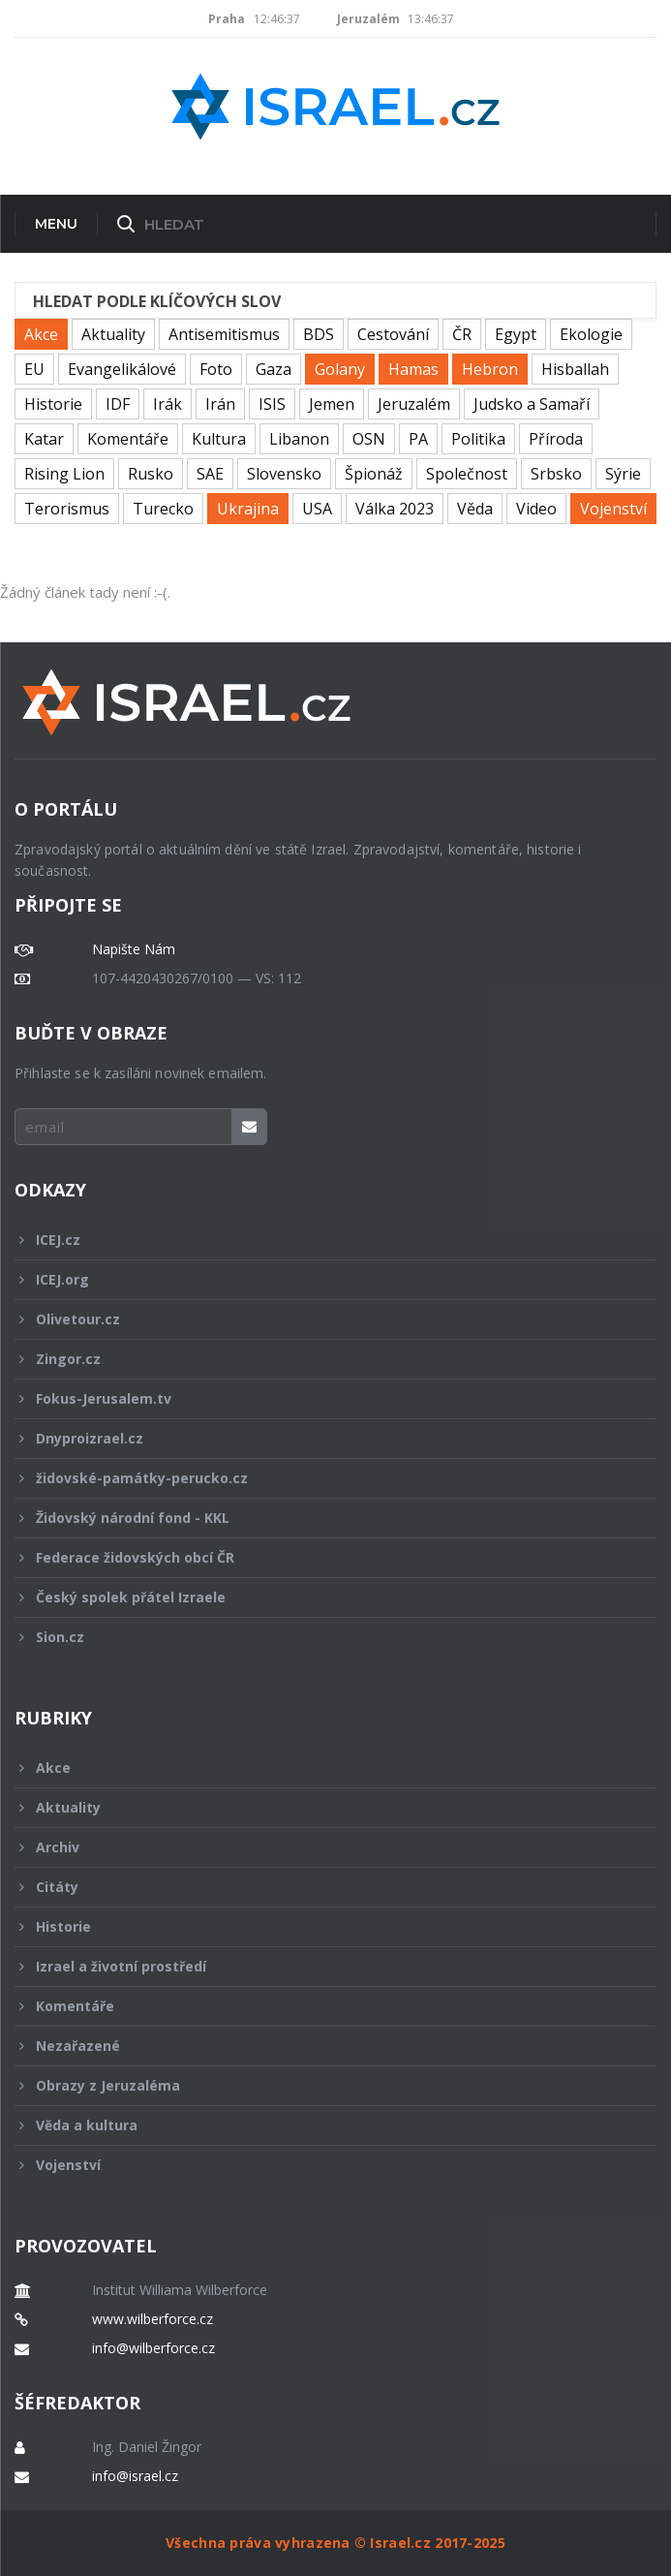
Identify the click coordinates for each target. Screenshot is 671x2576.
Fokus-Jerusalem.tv (322, 1398)
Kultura (219, 439)
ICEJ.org (322, 1279)
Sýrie (623, 473)
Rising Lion (64, 473)
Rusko (150, 473)
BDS (318, 334)
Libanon (299, 439)
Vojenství (613, 508)
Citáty (322, 1887)
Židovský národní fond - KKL (322, 1517)
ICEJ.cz (322, 1239)
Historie (53, 404)
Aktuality (113, 334)
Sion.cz (322, 1637)
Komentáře (127, 439)
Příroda (556, 439)
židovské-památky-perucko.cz (322, 1478)
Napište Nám (133, 949)
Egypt (515, 334)
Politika (478, 439)
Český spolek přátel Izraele (322, 1597)
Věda (475, 508)
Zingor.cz (322, 1359)
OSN (368, 439)
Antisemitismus (224, 334)
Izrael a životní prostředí (322, 1966)
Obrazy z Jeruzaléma (322, 2085)
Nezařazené (322, 2045)
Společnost (466, 473)
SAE (210, 473)
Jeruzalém (414, 404)
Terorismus (66, 508)
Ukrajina (248, 508)
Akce (41, 334)
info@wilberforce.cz (153, 2348)
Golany (340, 369)
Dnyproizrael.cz (322, 1438)
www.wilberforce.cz (152, 2319)
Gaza (273, 369)
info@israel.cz (135, 2476)
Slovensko (284, 473)
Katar (44, 439)
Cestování (393, 334)
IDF (118, 404)
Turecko (163, 508)
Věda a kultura (322, 2125)
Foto (215, 369)
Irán (220, 404)
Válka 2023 (394, 508)
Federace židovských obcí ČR (322, 1557)
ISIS (272, 404)
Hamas (413, 369)
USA (317, 508)
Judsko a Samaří (531, 404)
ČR (462, 334)
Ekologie (591, 334)
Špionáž (374, 473)
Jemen (331, 404)
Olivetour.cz (322, 1319)
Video (536, 508)
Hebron (490, 369)
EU (34, 369)
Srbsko (556, 473)
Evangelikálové (122, 369)
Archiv (322, 1847)
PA (418, 439)
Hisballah (575, 369)
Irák (167, 404)
